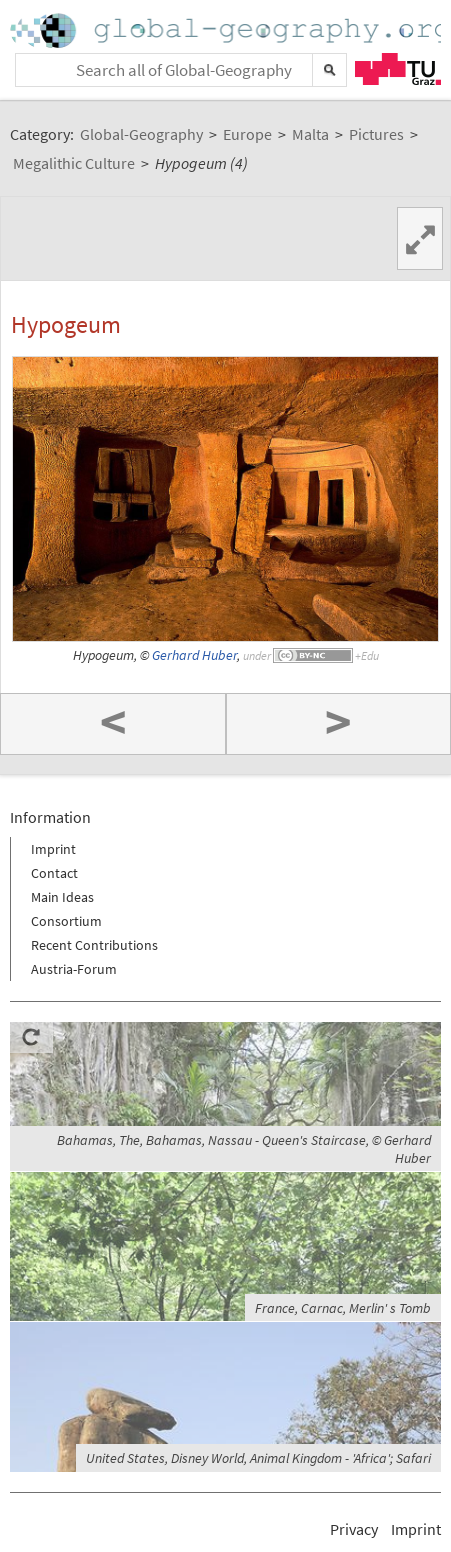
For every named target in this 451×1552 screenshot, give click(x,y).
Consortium (66, 921)
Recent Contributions (94, 945)
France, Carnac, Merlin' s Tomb (343, 1308)
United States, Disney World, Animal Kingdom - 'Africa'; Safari (258, 1458)
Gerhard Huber (194, 655)
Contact (54, 873)
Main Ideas (62, 897)
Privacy (354, 1529)
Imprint (53, 849)
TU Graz (398, 69)
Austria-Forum (74, 969)
